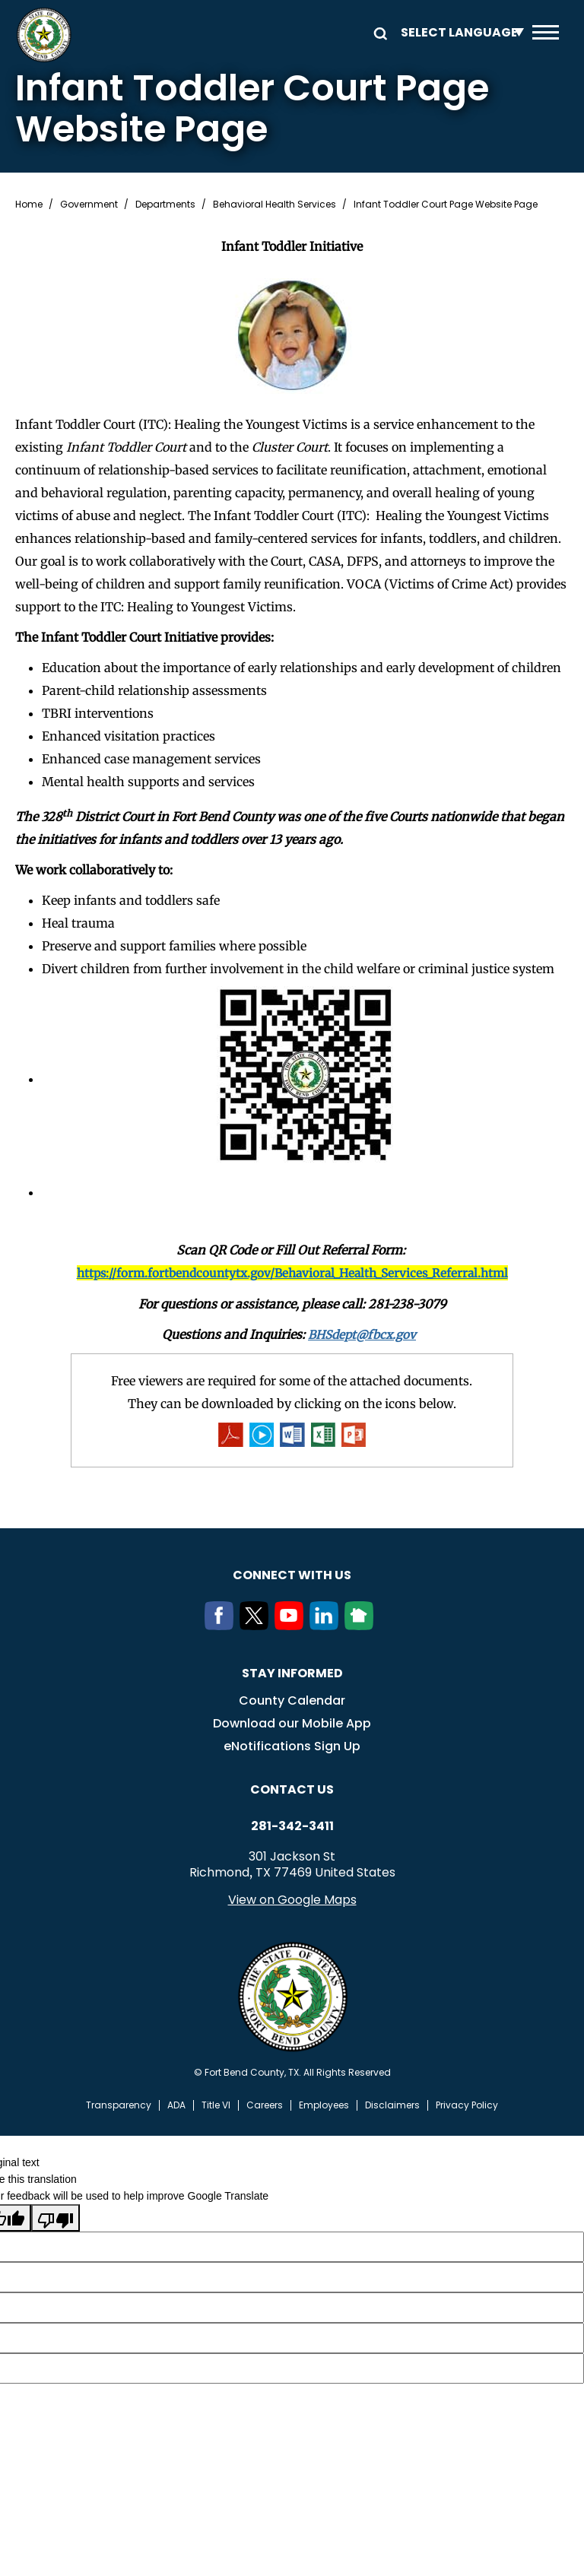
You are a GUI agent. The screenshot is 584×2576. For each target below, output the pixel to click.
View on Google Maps (292, 1900)
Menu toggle (545, 32)
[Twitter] (257, 1626)
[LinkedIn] (326, 1626)
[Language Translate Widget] (458, 32)
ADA (176, 2106)
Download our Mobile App (292, 1724)
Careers (264, 2106)
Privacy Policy (467, 2106)
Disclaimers (392, 2106)
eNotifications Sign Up (292, 1747)
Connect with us (292, 1576)
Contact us (292, 1790)
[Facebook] (222, 1626)
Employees (324, 2106)
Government (89, 204)
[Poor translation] (55, 2218)
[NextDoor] (361, 1626)
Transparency (118, 2106)
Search (378, 32)
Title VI (216, 2106)
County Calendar (292, 1701)
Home (29, 204)
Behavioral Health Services (274, 204)
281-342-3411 (292, 1827)
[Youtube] (292, 1626)
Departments (165, 204)
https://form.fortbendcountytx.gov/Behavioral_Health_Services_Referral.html (292, 1272)
